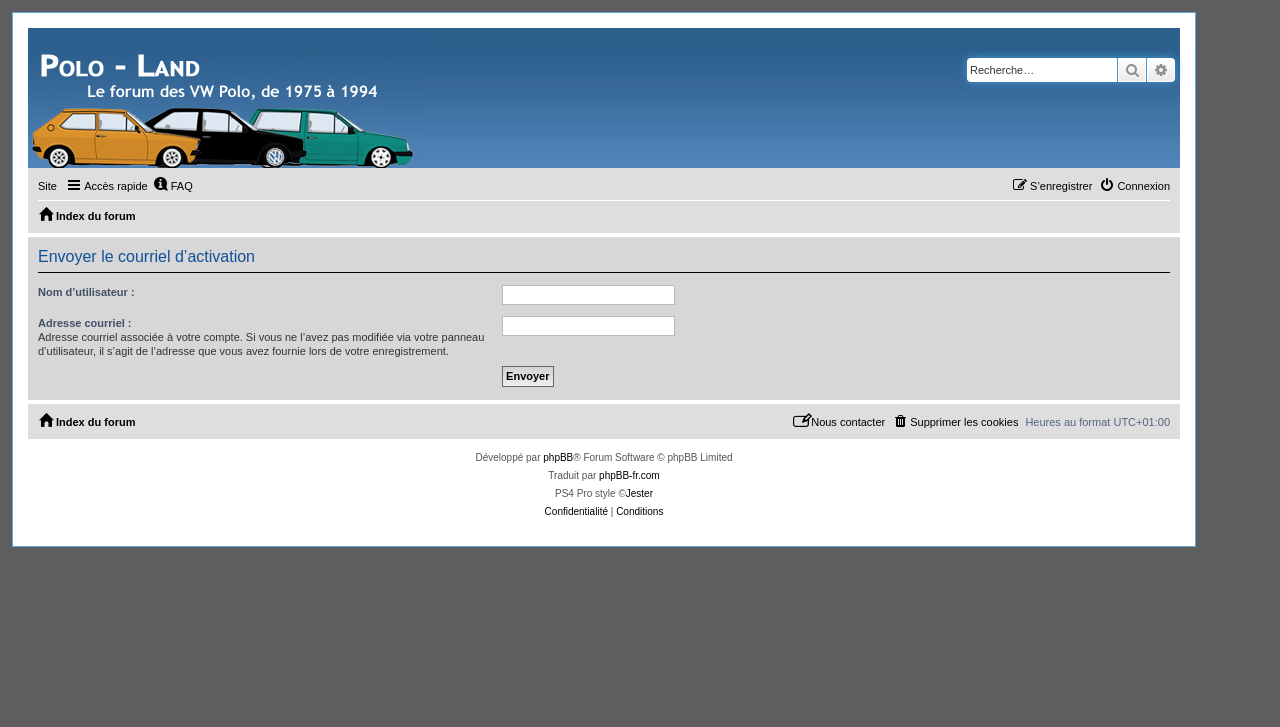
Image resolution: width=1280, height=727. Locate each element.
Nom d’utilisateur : (86, 292)
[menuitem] (173, 186)
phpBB (558, 457)
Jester (639, 493)
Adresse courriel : (85, 323)
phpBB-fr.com (629, 475)
